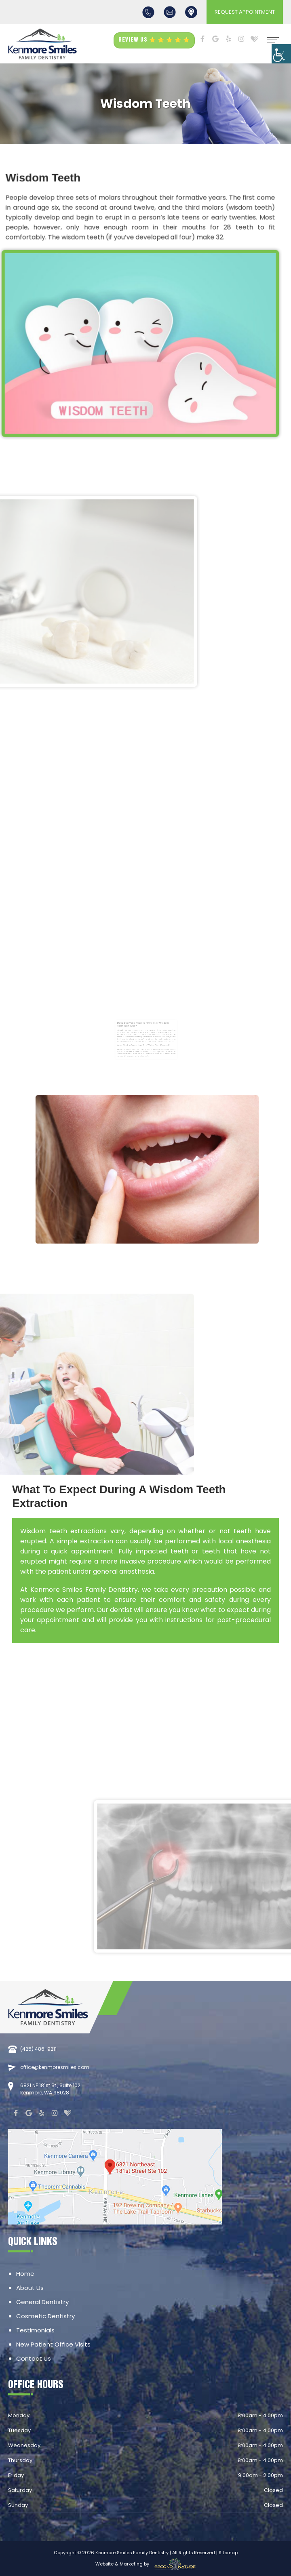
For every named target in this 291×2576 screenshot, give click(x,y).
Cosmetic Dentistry (45, 2316)
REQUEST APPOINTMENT (245, 12)
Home (25, 2273)
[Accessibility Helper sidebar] (281, 53)
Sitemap (228, 2552)
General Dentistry (42, 2302)
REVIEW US (154, 40)
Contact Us (33, 2358)
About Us (30, 2287)
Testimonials (35, 2330)
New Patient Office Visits (53, 2344)
